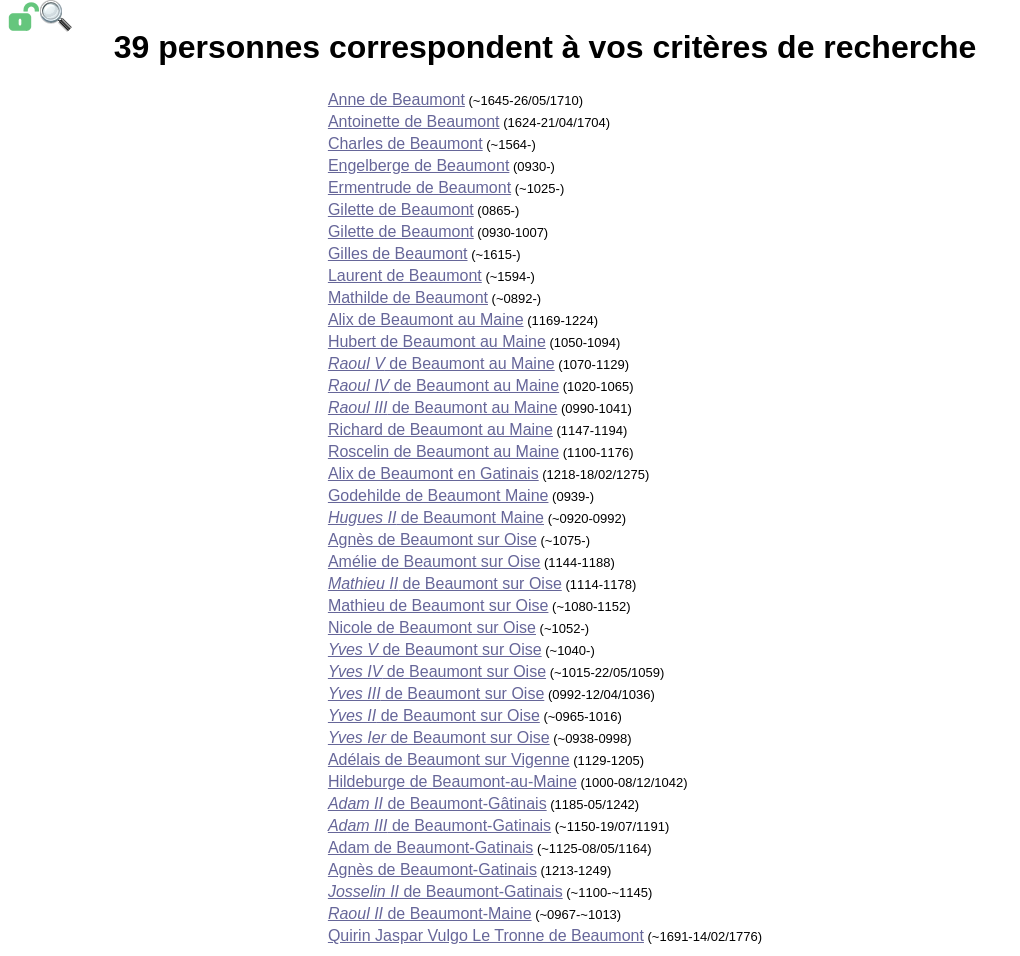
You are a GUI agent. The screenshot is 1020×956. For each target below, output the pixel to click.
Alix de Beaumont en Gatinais (433, 473)
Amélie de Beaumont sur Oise (434, 561)
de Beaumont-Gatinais (439, 825)
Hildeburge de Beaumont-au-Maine (452, 781)
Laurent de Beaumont (405, 275)
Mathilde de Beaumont (408, 297)
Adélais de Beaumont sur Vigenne (449, 759)
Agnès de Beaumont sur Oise (432, 539)
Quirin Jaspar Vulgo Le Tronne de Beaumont (486, 935)
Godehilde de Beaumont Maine (438, 495)
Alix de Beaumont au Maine (426, 319)
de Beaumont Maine (436, 517)
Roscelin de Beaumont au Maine (443, 451)
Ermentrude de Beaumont (419, 187)
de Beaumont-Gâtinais (437, 803)
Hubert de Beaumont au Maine (437, 341)
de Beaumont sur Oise (445, 583)
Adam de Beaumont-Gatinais (430, 847)
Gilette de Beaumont (401, 209)
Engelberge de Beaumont (418, 165)
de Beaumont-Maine (430, 913)
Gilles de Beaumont (398, 253)
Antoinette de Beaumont (414, 121)
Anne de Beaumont (396, 99)
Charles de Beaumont (405, 143)
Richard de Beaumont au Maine (440, 429)
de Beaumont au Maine (441, 363)
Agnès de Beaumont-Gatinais (432, 869)
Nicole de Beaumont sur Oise (432, 627)
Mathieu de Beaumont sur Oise (438, 605)
